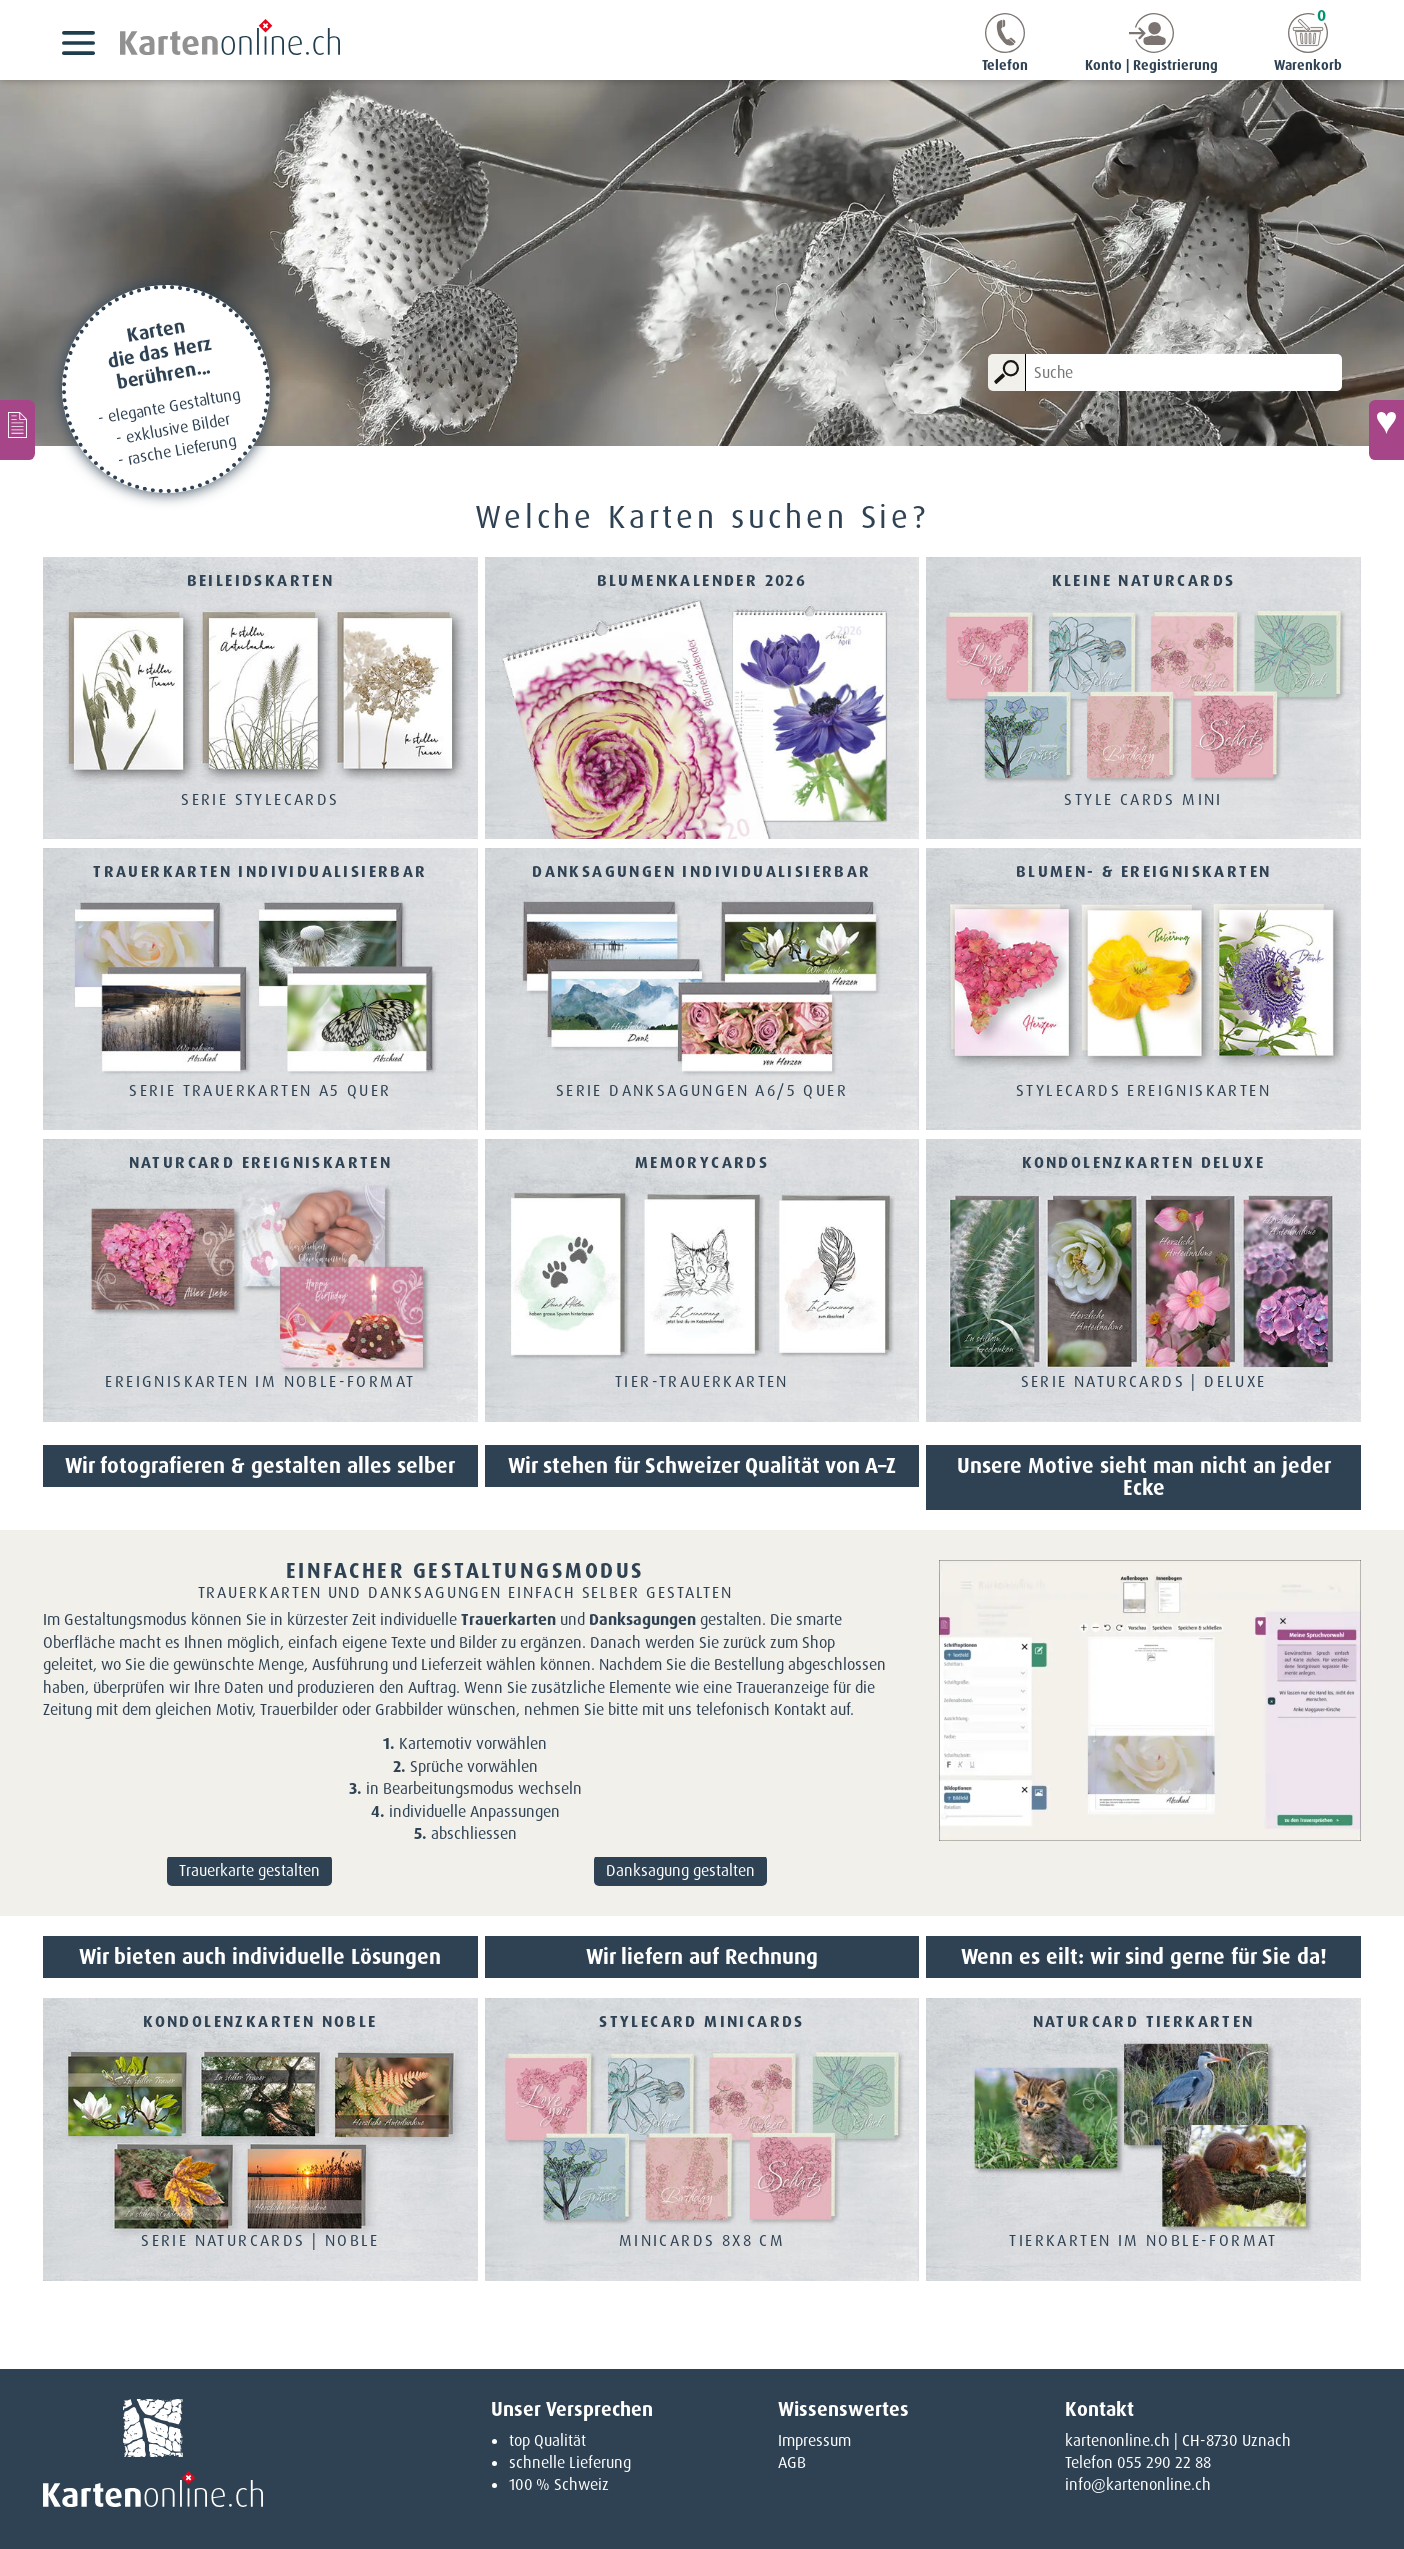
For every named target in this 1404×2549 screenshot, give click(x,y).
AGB (792, 2462)
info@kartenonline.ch (1138, 2484)
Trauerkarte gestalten (249, 1870)
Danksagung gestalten (680, 1870)
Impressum (814, 2440)
